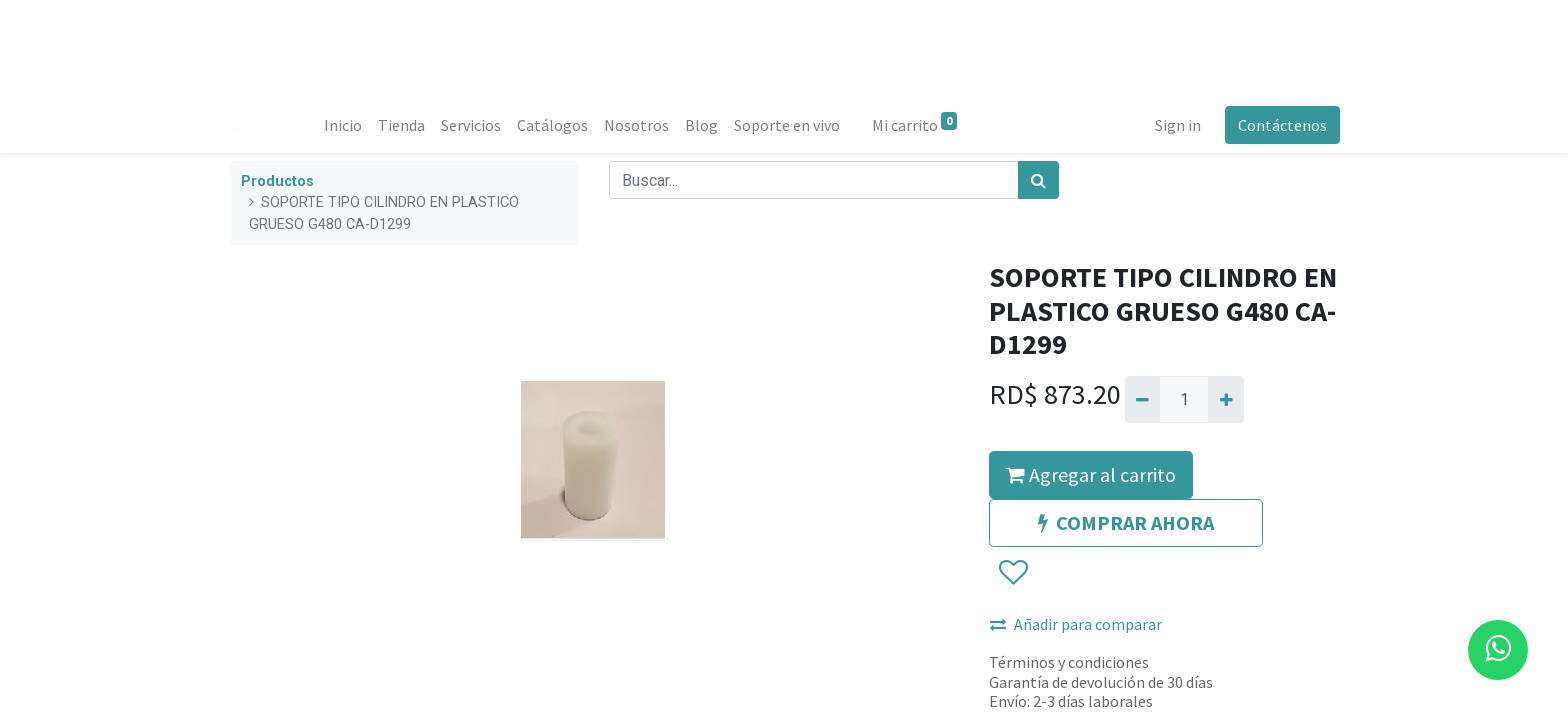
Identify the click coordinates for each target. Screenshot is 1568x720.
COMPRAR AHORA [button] (1126, 522)
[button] (1012, 574)
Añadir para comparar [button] (1076, 624)
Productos (277, 181)
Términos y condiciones (1069, 662)
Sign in (1177, 125)
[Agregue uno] (1225, 399)
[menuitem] (344, 125)
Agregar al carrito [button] (1091, 474)
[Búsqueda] (1038, 180)
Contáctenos (1281, 125)
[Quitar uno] (1142, 399)
